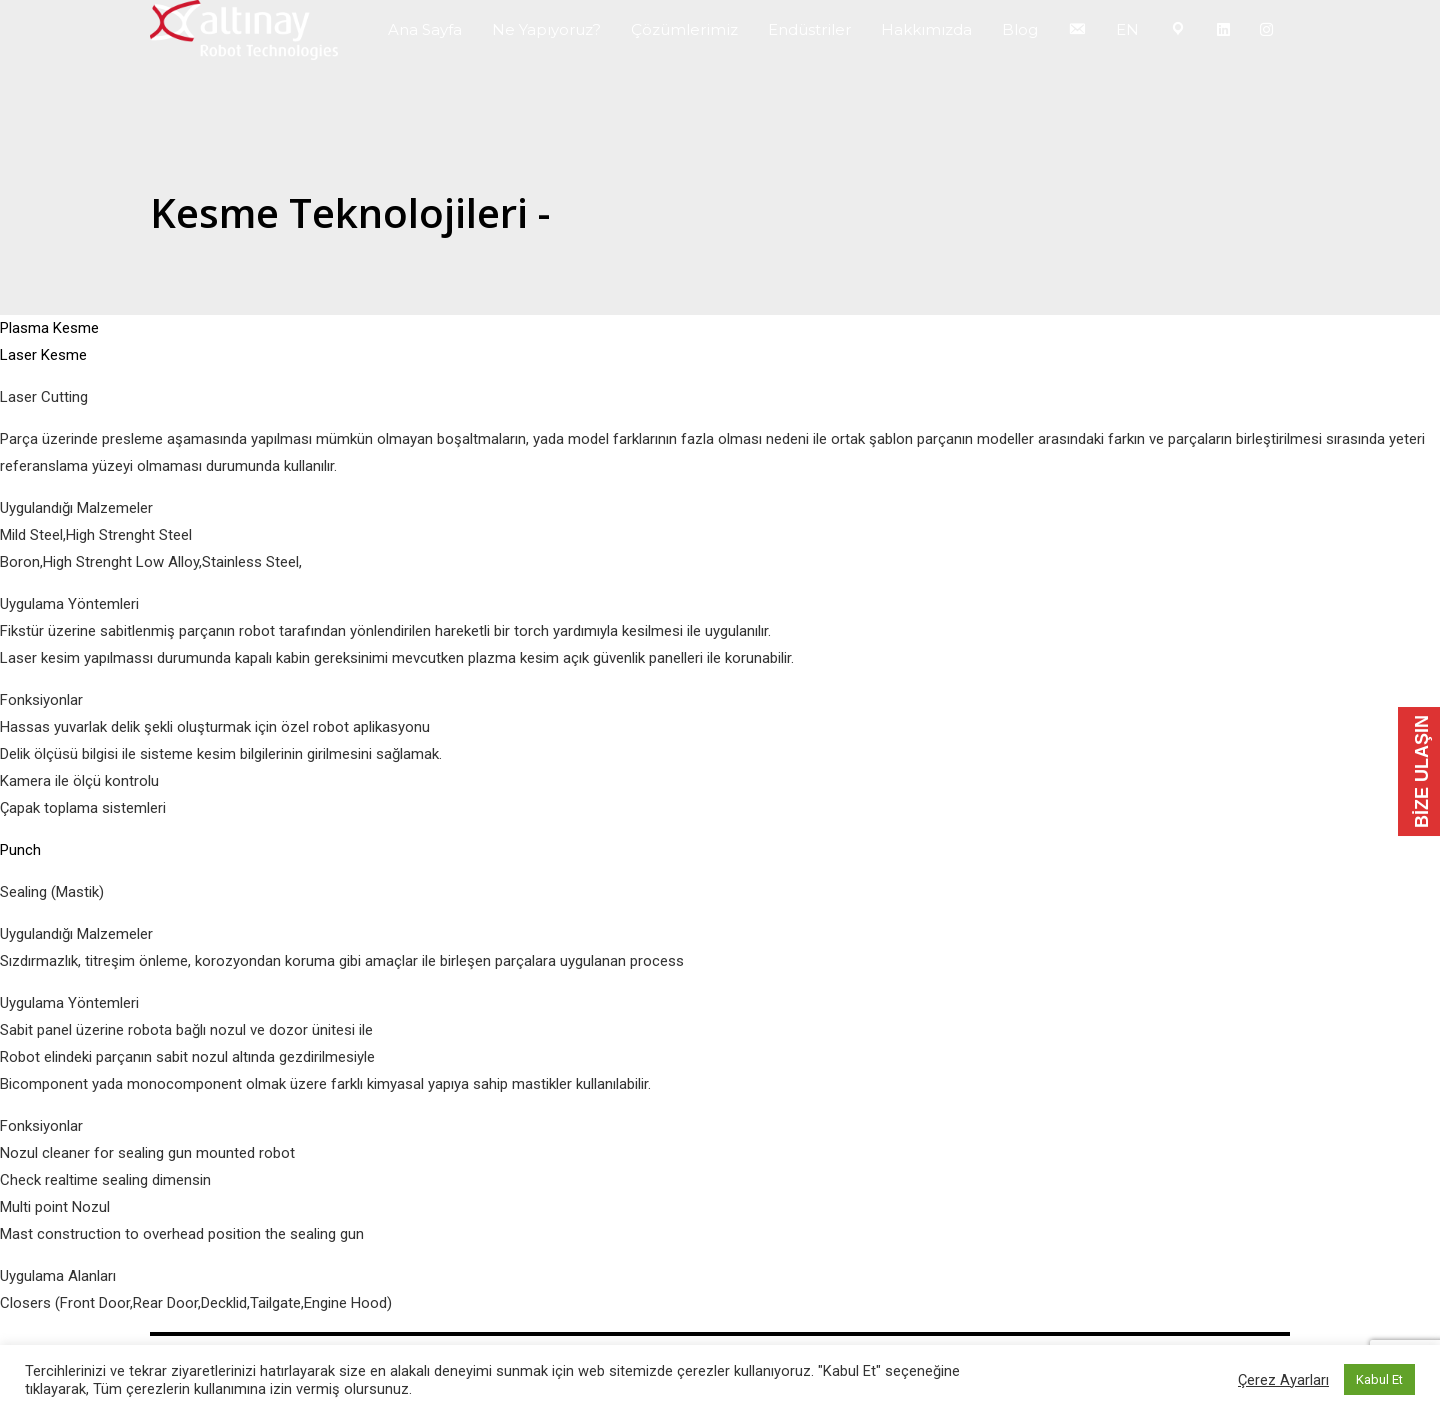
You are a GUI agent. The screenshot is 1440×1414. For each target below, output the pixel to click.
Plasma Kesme (49, 328)
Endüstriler (809, 29)
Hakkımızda (926, 29)
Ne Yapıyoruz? (546, 29)
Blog (1020, 29)
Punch (20, 850)
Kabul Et (1379, 1379)
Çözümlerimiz (684, 29)
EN (1127, 29)
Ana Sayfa (425, 29)
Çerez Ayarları (1283, 1380)
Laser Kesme (43, 355)
